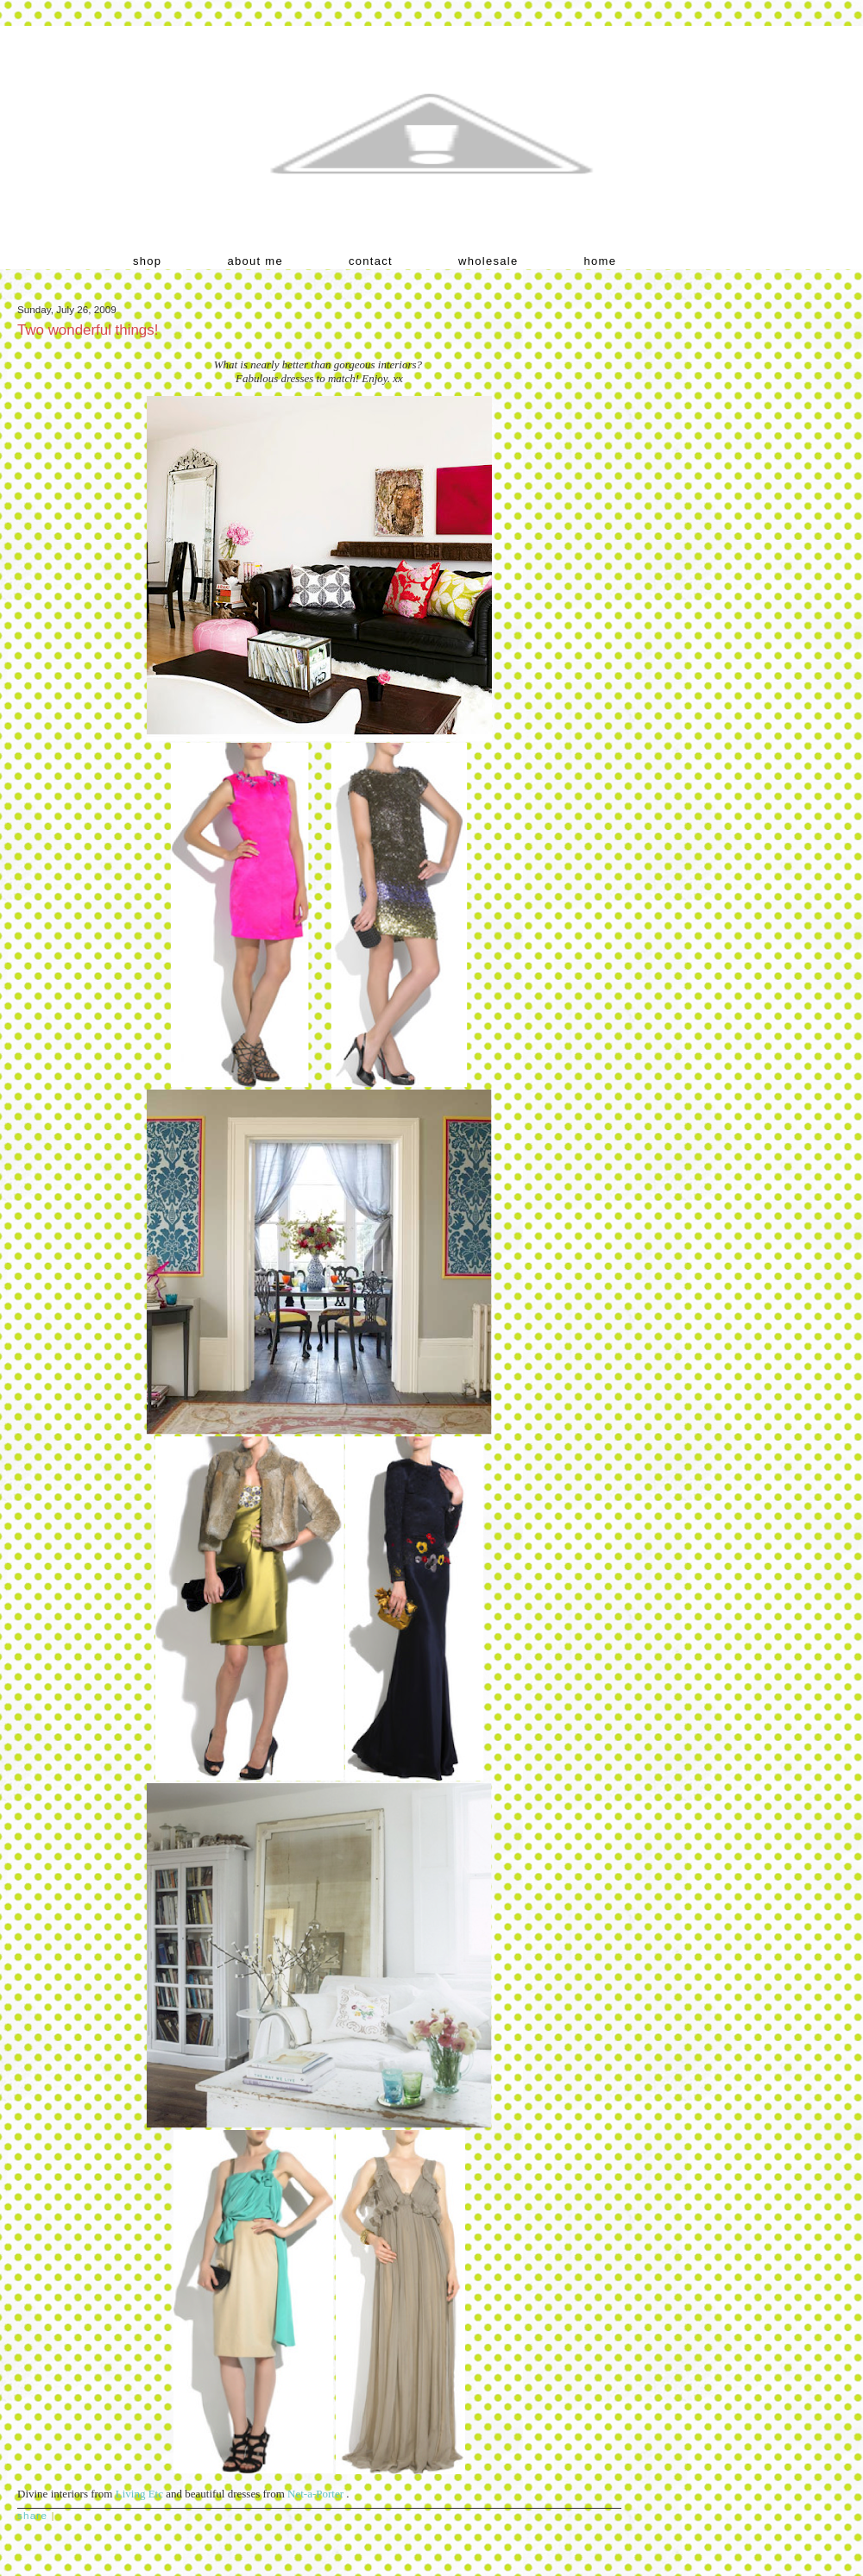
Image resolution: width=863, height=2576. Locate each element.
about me (255, 260)
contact (371, 260)
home (600, 260)
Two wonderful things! (87, 330)
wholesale (488, 260)
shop (147, 260)
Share (32, 2515)
